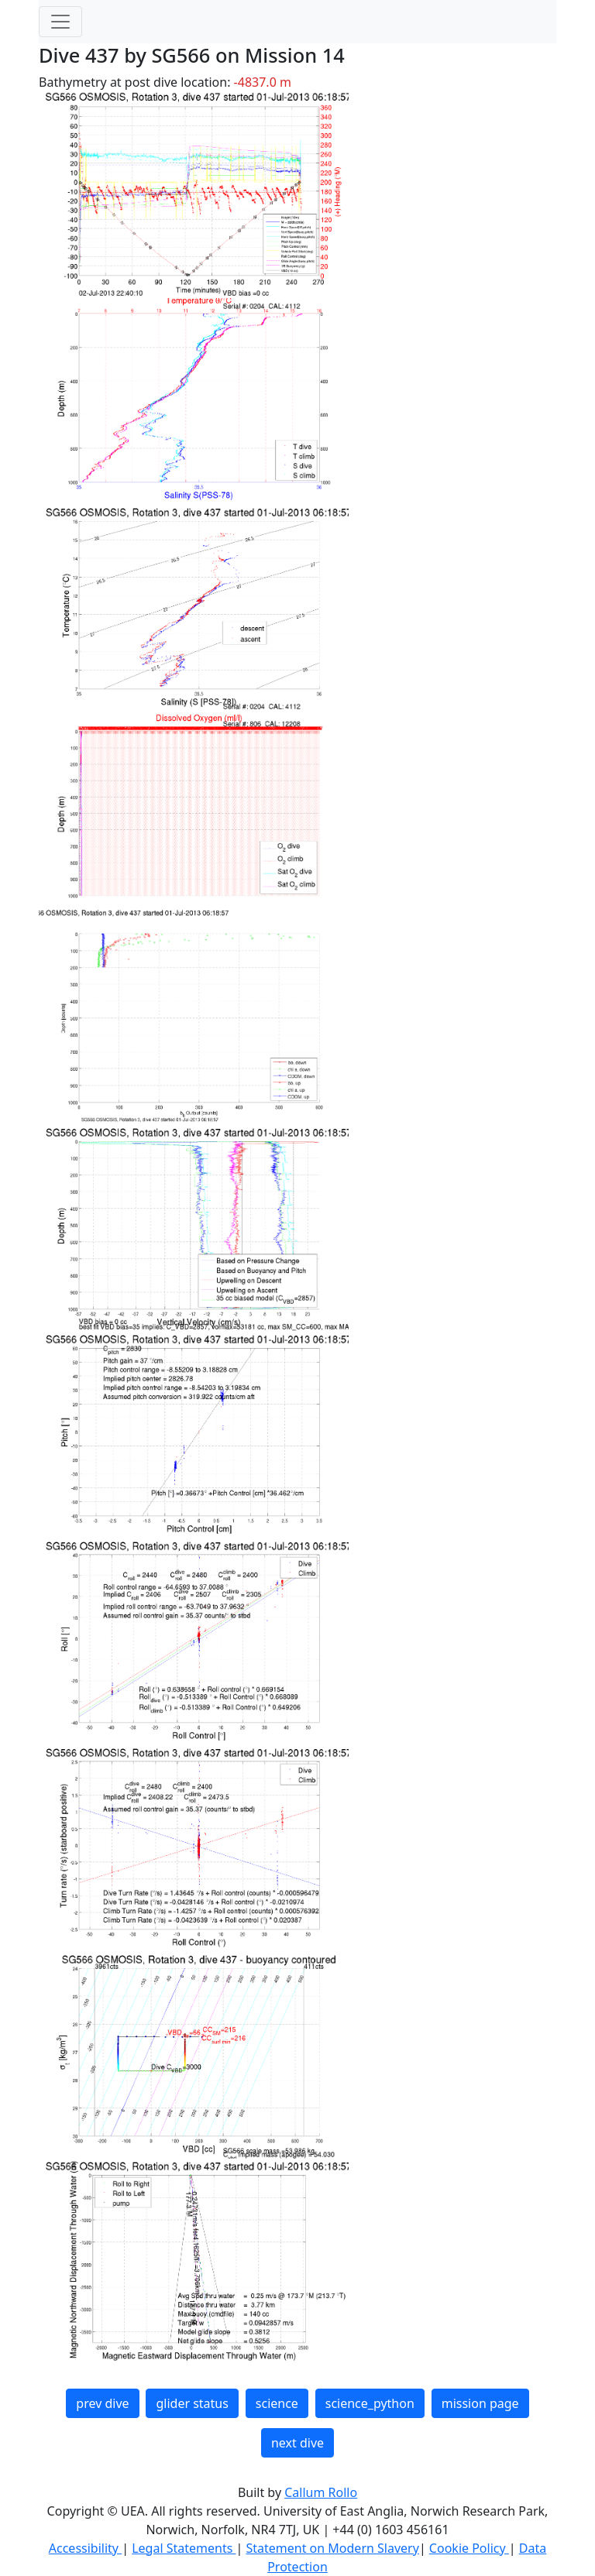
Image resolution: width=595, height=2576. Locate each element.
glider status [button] (192, 2403)
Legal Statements (184, 2548)
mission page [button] (480, 2403)
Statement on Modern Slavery (332, 2548)
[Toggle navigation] (60, 21)
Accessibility (85, 2548)
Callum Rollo (320, 2492)
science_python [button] (369, 2403)
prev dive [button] (102, 2403)
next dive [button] (297, 2442)
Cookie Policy (469, 2548)
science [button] (277, 2403)
